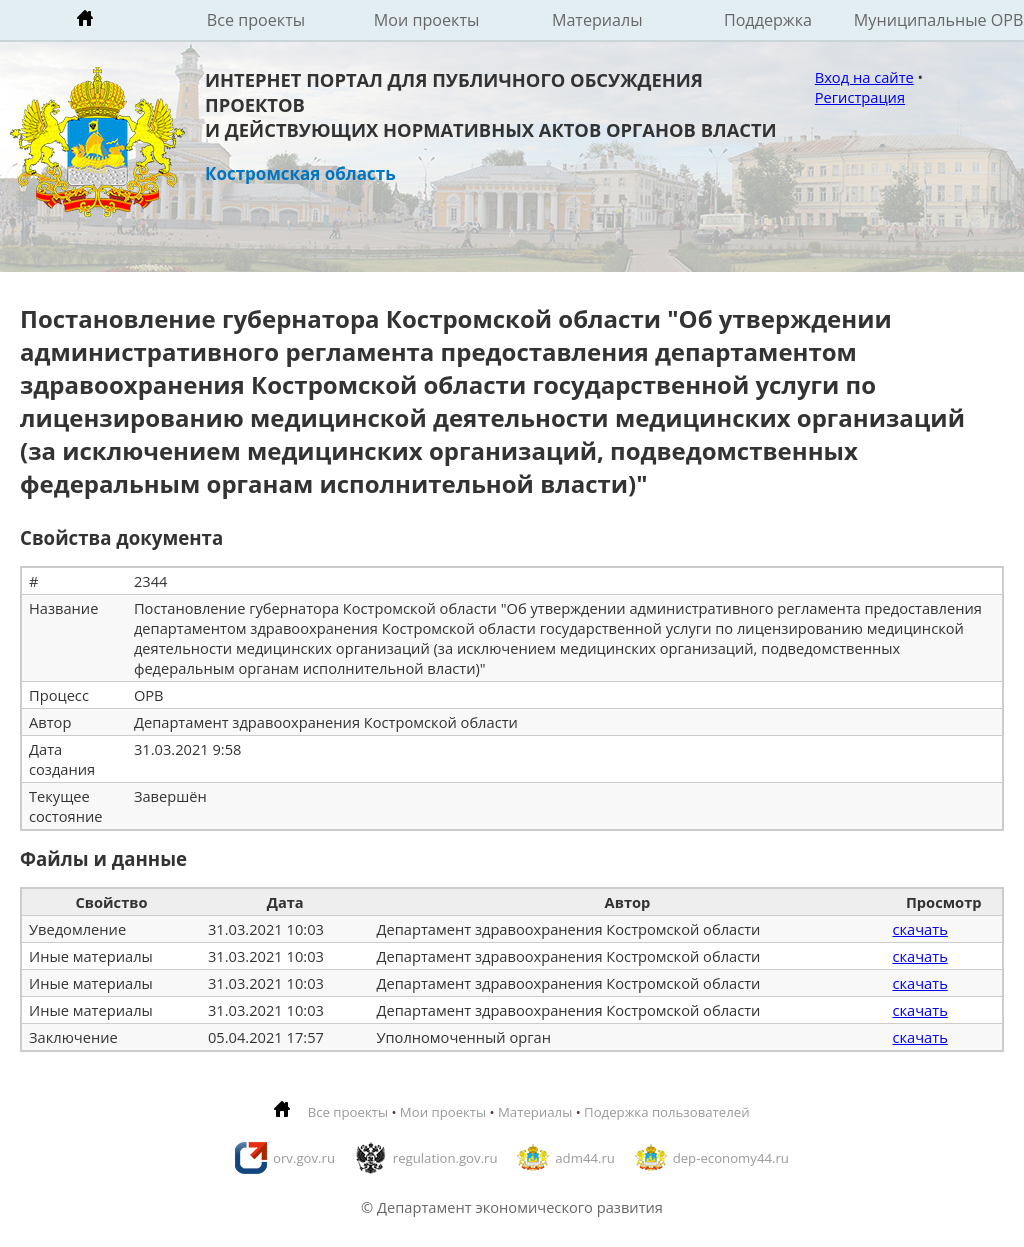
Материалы (597, 20)
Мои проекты (427, 20)
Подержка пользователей (666, 1112)
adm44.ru (585, 1158)
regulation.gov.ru (445, 1158)
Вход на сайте (864, 77)
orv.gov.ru (304, 1158)
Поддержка (768, 20)
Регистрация (860, 97)
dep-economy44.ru (731, 1158)
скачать (919, 929)
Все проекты (256, 20)
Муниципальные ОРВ (939, 20)
